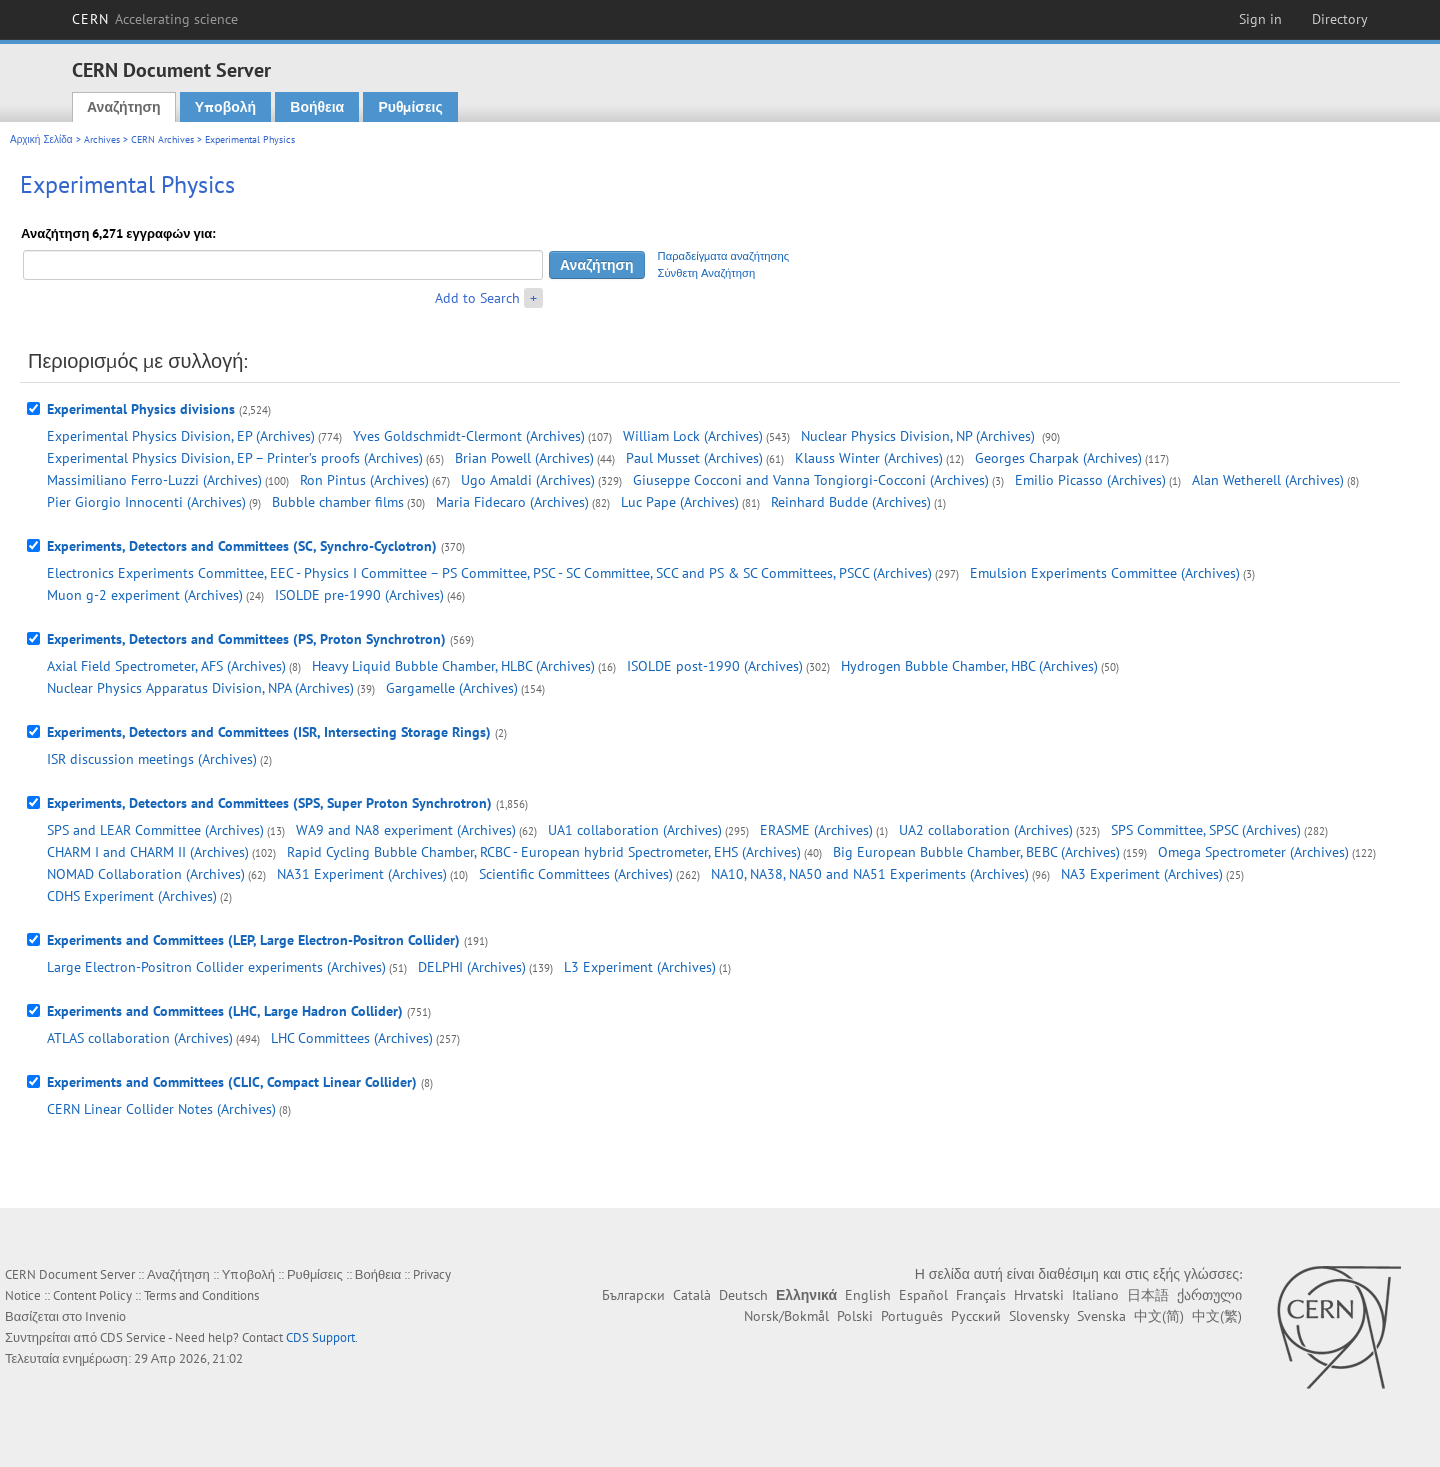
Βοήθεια (317, 107)
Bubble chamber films (338, 502)
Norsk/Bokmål (786, 1316)
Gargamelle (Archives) (452, 688)
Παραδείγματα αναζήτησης (724, 256)
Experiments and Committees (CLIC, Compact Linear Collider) (232, 1082)
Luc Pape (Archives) (680, 502)
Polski (855, 1316)
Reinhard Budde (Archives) (851, 502)
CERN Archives (162, 139)
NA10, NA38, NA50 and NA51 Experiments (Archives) (870, 874)
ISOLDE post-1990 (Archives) (715, 666)
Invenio (105, 1316)
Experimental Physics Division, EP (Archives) (181, 436)
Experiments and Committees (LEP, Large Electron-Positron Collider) (253, 940)
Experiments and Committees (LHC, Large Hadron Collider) (225, 1011)
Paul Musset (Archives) (694, 458)
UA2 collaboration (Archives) (986, 830)
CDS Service (133, 1337)
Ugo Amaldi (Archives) (528, 480)
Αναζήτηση (124, 107)
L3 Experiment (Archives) (640, 967)
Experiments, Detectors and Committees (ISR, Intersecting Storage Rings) (269, 732)
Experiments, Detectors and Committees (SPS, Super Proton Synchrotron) (269, 803)
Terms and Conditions (201, 1295)
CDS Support (320, 1337)
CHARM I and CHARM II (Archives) (148, 852)
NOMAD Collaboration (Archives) (146, 874)
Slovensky (1039, 1316)
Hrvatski (1039, 1295)
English (868, 1295)
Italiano (1095, 1295)
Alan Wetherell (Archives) (1268, 480)
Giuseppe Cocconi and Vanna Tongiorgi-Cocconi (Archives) (811, 480)
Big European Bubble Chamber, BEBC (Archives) (976, 852)
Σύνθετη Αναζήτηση (707, 273)
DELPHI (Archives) (472, 967)
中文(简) (1159, 1316)
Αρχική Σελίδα (41, 139)
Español (923, 1295)
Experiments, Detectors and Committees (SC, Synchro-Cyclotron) (242, 546)
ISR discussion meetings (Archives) (152, 759)
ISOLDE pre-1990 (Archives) (359, 595)
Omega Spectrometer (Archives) (1253, 852)
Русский (976, 1316)
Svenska (1101, 1316)
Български (633, 1295)
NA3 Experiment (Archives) (1142, 874)
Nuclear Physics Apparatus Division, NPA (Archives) (200, 688)
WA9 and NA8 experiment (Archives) (406, 830)
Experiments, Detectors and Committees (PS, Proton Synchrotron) (246, 639)
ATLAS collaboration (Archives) (140, 1038)
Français (981, 1295)
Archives (102, 139)
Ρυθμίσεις (410, 107)
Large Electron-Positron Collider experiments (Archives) (216, 967)
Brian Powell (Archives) (524, 458)
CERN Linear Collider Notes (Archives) (161, 1109)
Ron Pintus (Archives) (364, 480)
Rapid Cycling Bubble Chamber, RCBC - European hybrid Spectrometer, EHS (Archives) (544, 852)
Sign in (1260, 19)
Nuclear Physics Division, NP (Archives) (920, 436)
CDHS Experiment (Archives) (132, 896)
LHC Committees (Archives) (352, 1038)
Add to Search (477, 298)
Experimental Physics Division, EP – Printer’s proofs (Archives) (235, 458)
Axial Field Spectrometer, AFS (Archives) (166, 666)
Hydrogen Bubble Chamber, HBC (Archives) (969, 666)
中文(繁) (1217, 1316)
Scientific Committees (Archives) (576, 874)
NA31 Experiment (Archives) (362, 874)
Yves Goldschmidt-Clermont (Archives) (469, 436)
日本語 (1148, 1295)
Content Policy (92, 1295)
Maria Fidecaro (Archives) (512, 502)
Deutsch (743, 1295)
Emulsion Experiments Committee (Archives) (1105, 573)
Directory (1340, 19)
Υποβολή (225, 107)
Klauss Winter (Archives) (869, 458)
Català (692, 1295)
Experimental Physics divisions (141, 409)
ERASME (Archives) (816, 830)
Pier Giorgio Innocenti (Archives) (146, 502)
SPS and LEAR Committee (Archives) (155, 830)
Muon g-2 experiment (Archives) (145, 595)
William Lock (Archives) (693, 436)
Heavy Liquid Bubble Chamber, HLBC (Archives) (453, 666)
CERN (155, 19)
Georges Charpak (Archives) (1058, 458)
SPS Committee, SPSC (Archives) (1206, 830)
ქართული (1209, 1295)
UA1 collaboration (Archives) (635, 830)
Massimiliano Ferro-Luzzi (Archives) (154, 480)
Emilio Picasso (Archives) (1090, 480)
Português (912, 1316)
